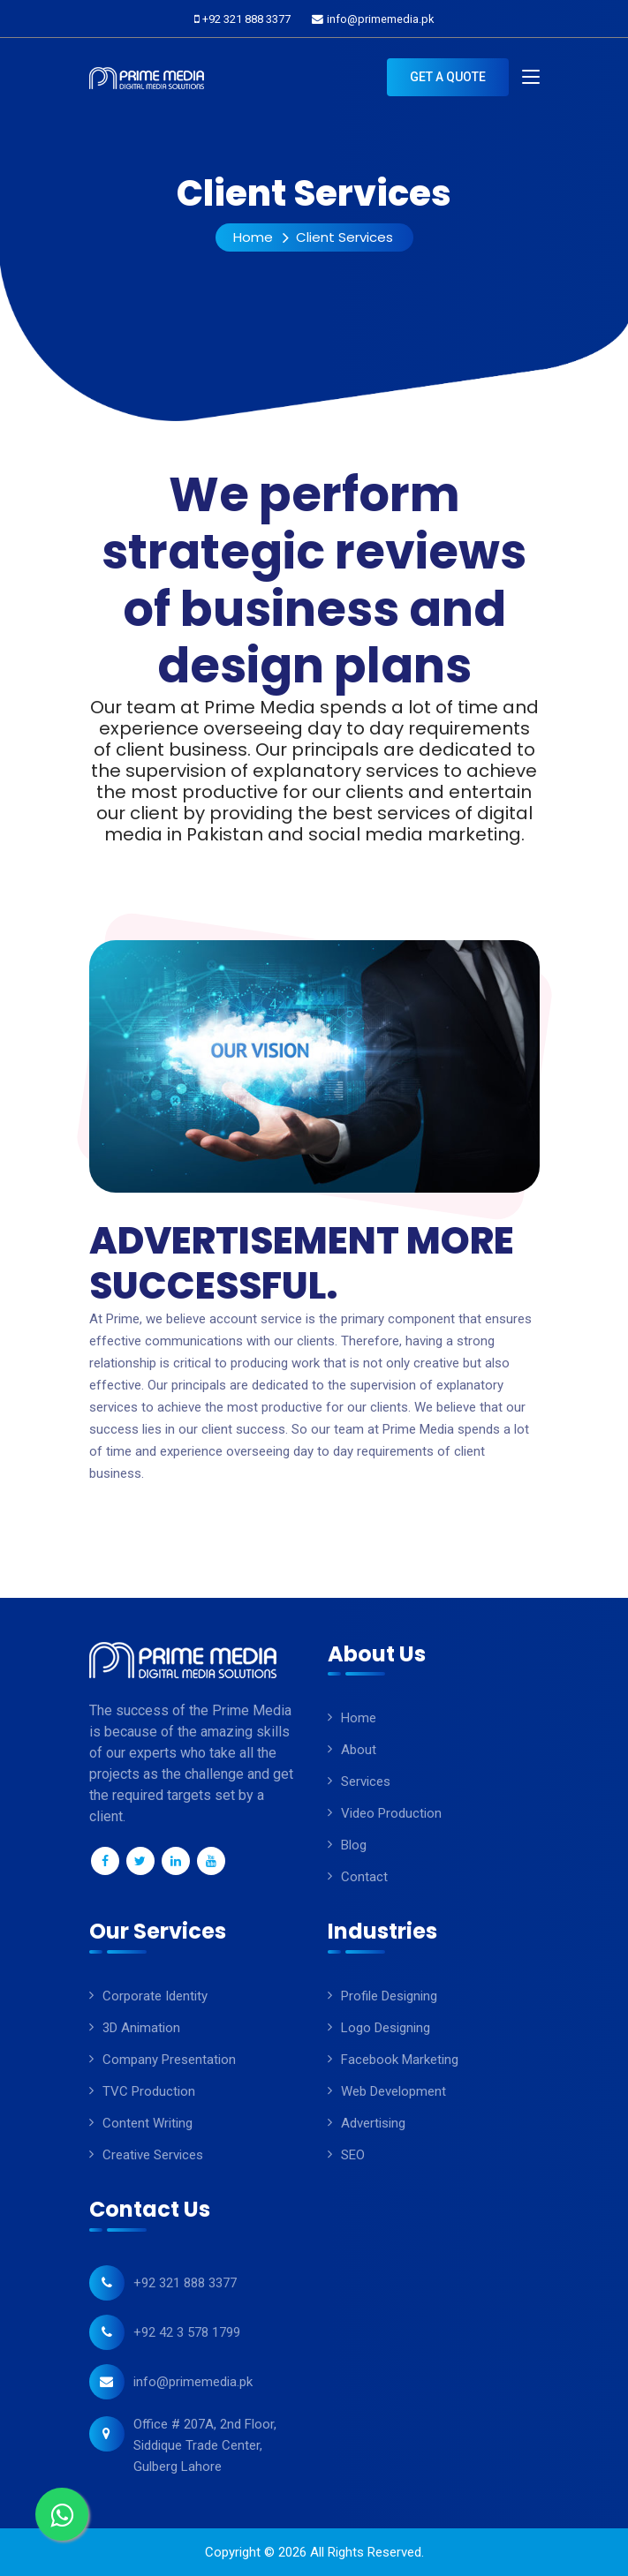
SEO (353, 2155)
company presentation (169, 2060)
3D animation (141, 2028)
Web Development (393, 2091)
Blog (354, 1845)
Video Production (391, 1813)
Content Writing (147, 2123)
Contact (364, 1877)
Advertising (373, 2123)
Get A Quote (448, 77)
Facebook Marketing (399, 2060)
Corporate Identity (155, 1996)
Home (253, 237)
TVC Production (148, 2091)
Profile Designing (389, 1996)
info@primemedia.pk (380, 19)
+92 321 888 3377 (246, 19)
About (358, 1750)
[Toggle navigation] (531, 78)
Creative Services (152, 2155)
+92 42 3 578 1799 (186, 2332)
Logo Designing (385, 2028)
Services (365, 1781)
